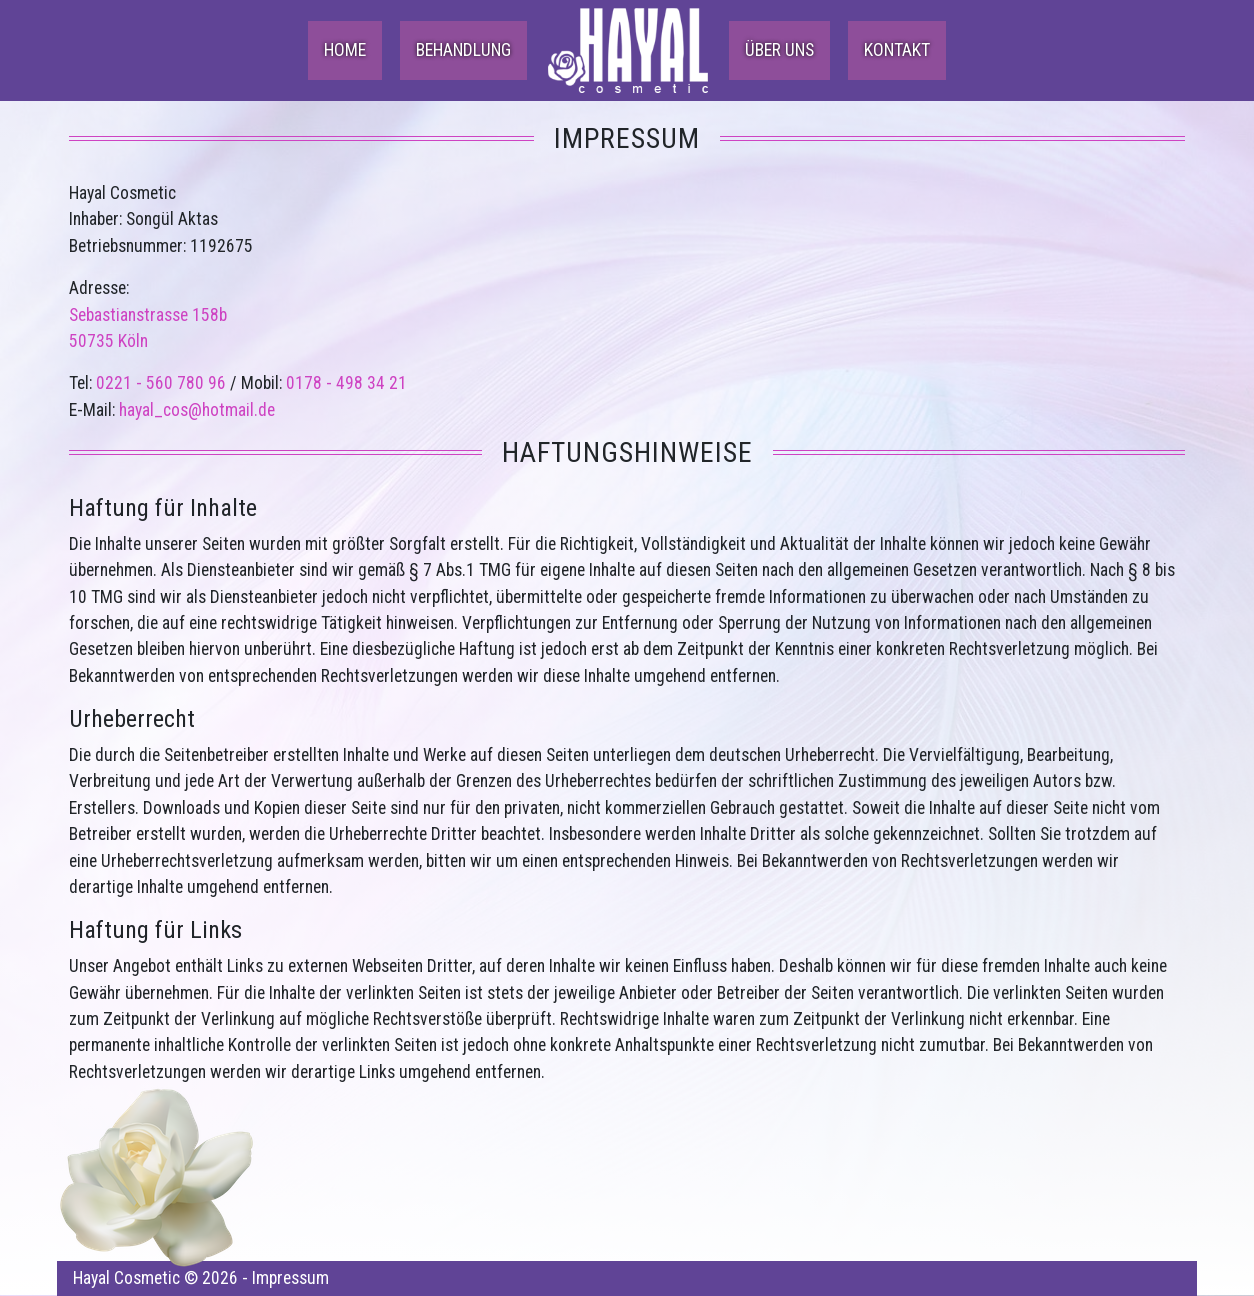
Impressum (290, 1278)
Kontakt (897, 50)
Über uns (779, 50)
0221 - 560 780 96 (161, 383)
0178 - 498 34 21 (346, 383)
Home (345, 50)
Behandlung (463, 50)
